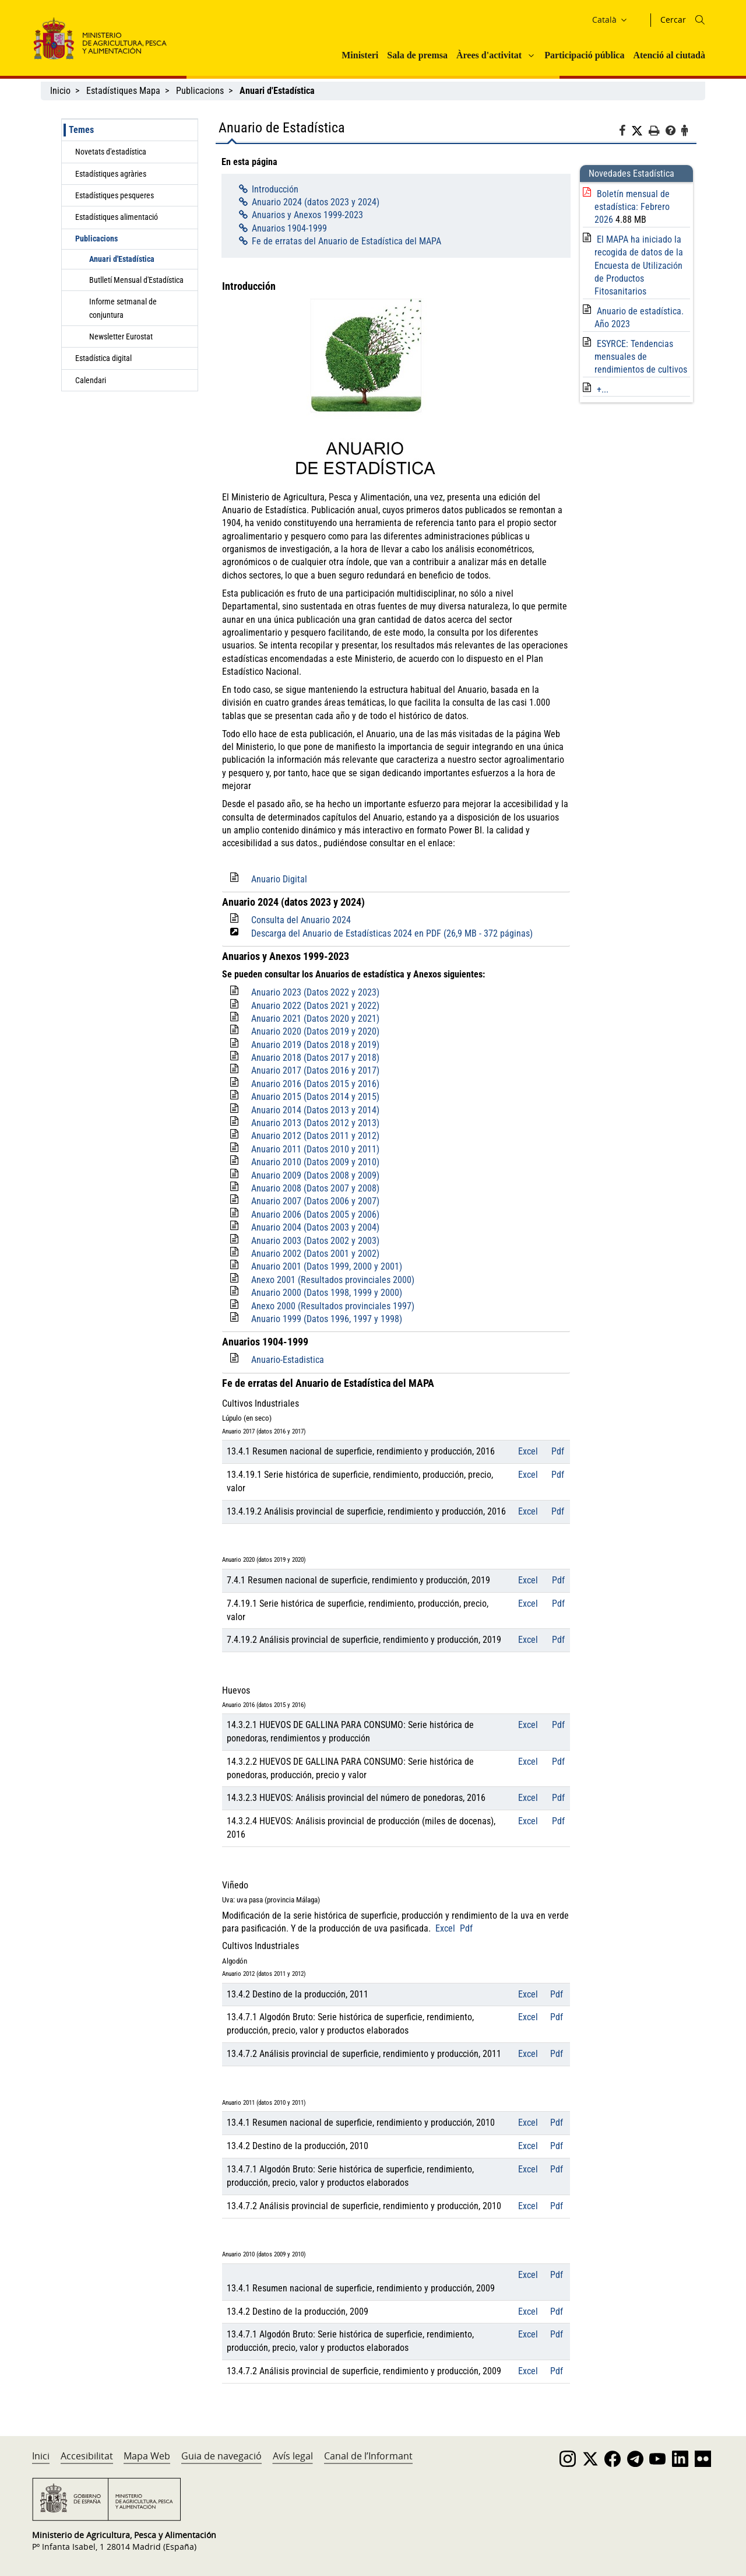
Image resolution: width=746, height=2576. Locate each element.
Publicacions (200, 90)
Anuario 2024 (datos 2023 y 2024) (315, 202)
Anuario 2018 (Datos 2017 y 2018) (315, 1057)
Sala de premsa (417, 55)
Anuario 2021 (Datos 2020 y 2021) (315, 1018)
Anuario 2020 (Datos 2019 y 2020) (315, 1031)
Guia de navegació (221, 2455)
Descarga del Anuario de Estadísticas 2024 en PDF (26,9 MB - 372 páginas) (392, 933)
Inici (41, 2455)
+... (602, 389)
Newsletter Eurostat (121, 336)
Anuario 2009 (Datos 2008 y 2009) (315, 1175)
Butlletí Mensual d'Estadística (136, 280)
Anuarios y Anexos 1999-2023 (307, 214)
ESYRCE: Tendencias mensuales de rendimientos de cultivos (640, 357)
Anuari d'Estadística (121, 259)
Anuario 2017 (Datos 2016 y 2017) (315, 1070)
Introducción (275, 189)
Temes (81, 129)
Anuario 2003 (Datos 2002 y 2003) (315, 1240)
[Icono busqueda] (700, 19)
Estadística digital (103, 358)
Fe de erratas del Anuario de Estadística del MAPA (346, 241)
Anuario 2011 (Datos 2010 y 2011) (315, 1149)
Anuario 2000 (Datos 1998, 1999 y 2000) (326, 1292)
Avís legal (293, 2455)
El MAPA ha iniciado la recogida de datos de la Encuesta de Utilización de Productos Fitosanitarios (638, 265)
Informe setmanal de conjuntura (123, 308)
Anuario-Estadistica (287, 1359)
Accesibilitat (87, 2455)
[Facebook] (625, 132)
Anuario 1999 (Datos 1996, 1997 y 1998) (326, 1318)
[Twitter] (640, 131)
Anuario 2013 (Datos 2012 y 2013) (315, 1122)
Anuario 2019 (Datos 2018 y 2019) (315, 1044)
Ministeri (360, 55)
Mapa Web (147, 2455)
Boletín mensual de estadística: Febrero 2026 (632, 207)
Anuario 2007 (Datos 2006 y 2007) (315, 1201)
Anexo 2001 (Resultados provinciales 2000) (332, 1279)
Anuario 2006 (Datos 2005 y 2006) (315, 1214)
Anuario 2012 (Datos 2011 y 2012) (315, 1135)
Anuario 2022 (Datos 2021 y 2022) (315, 1005)
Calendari (90, 380)
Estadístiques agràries (110, 173)
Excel (528, 1451)
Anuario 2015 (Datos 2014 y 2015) (315, 1096)
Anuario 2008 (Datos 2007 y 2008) (315, 1188)
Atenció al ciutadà (669, 55)
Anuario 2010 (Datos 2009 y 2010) (315, 1162)
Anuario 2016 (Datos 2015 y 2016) (315, 1083)
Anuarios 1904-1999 (289, 228)
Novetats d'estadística (110, 151)
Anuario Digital (279, 879)
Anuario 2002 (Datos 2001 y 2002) (315, 1253)
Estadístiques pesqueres (114, 195)
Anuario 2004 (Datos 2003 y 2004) (315, 1227)
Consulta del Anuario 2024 (301, 920)
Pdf (557, 1451)
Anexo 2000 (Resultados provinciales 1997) (332, 1306)
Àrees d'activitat (489, 55)
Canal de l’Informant (368, 2455)
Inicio (60, 90)
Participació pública (584, 55)
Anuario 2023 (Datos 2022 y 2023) (315, 992)
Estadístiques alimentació (116, 217)
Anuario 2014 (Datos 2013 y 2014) (315, 1110)
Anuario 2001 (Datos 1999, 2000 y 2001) (326, 1266)
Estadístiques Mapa (123, 90)
